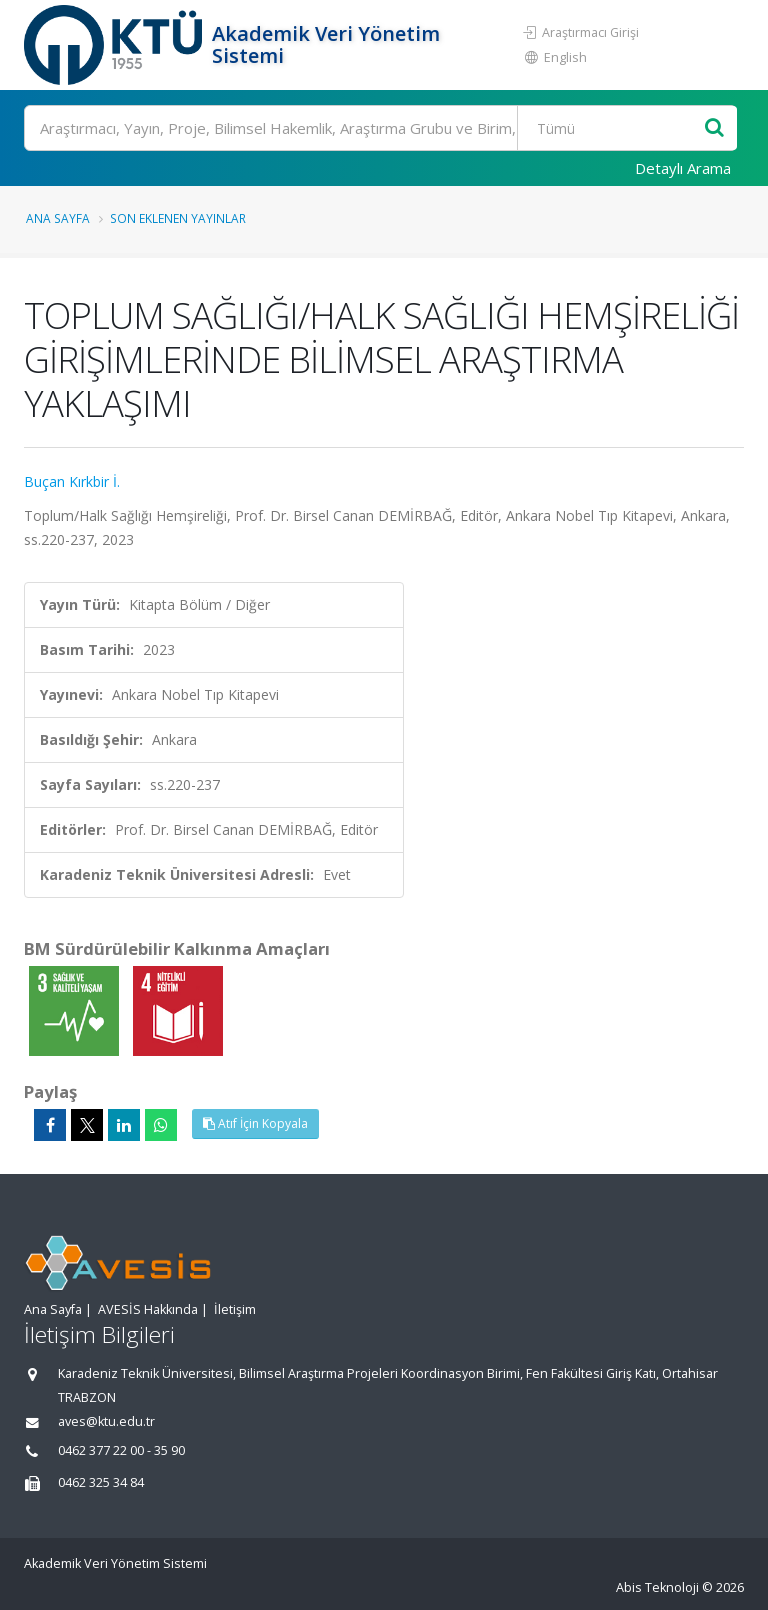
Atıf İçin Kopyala (255, 1123)
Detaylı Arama (683, 168)
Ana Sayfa (58, 218)
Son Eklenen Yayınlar (178, 218)
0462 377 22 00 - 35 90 (121, 1450)
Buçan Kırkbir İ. (72, 481)
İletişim (235, 1309)
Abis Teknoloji (657, 1587)
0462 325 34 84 (101, 1482)
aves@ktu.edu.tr (106, 1421)
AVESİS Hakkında (148, 1309)
